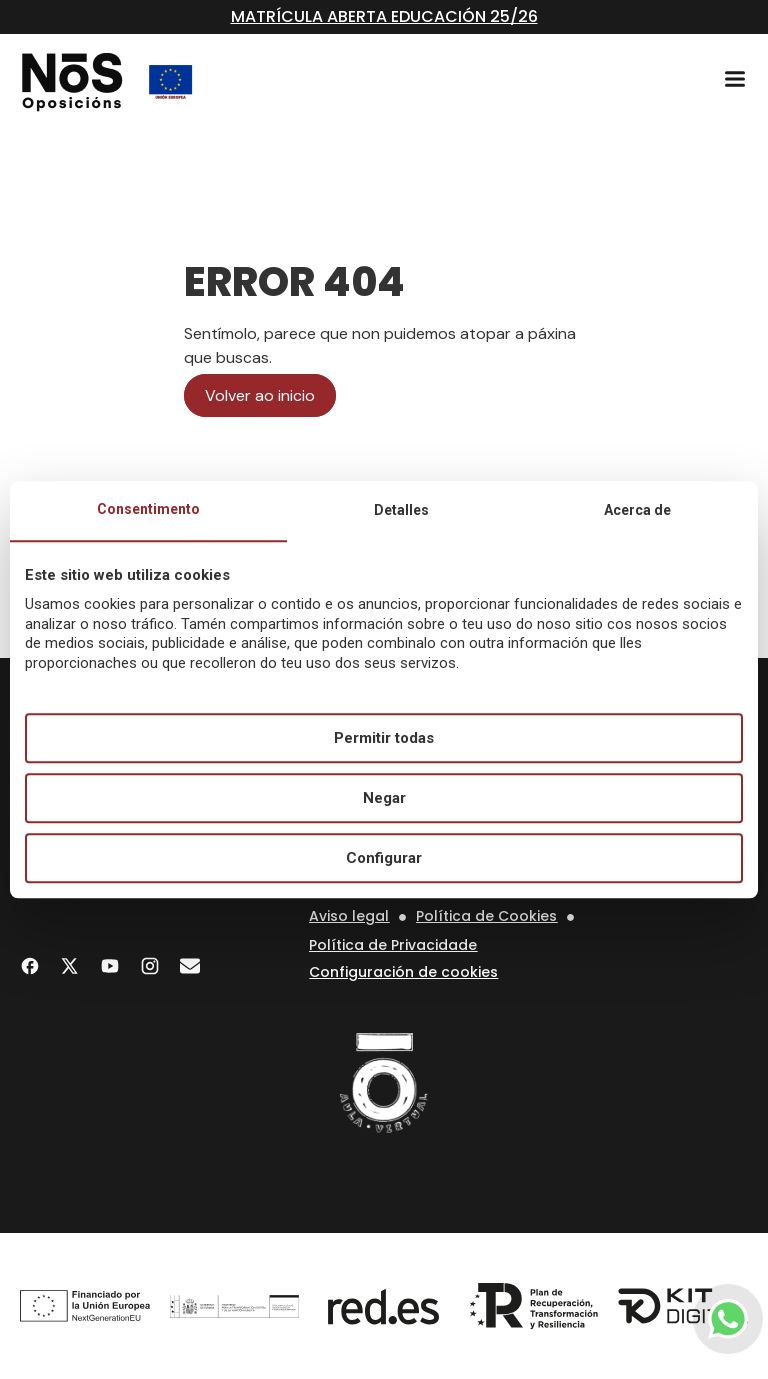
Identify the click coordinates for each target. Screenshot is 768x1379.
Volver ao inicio (260, 395)
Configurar (384, 858)
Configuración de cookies (403, 972)
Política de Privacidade (393, 945)
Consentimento (148, 509)
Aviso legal (349, 916)
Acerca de (637, 510)
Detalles (401, 510)
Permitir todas (384, 738)
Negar (384, 798)
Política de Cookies (486, 916)
